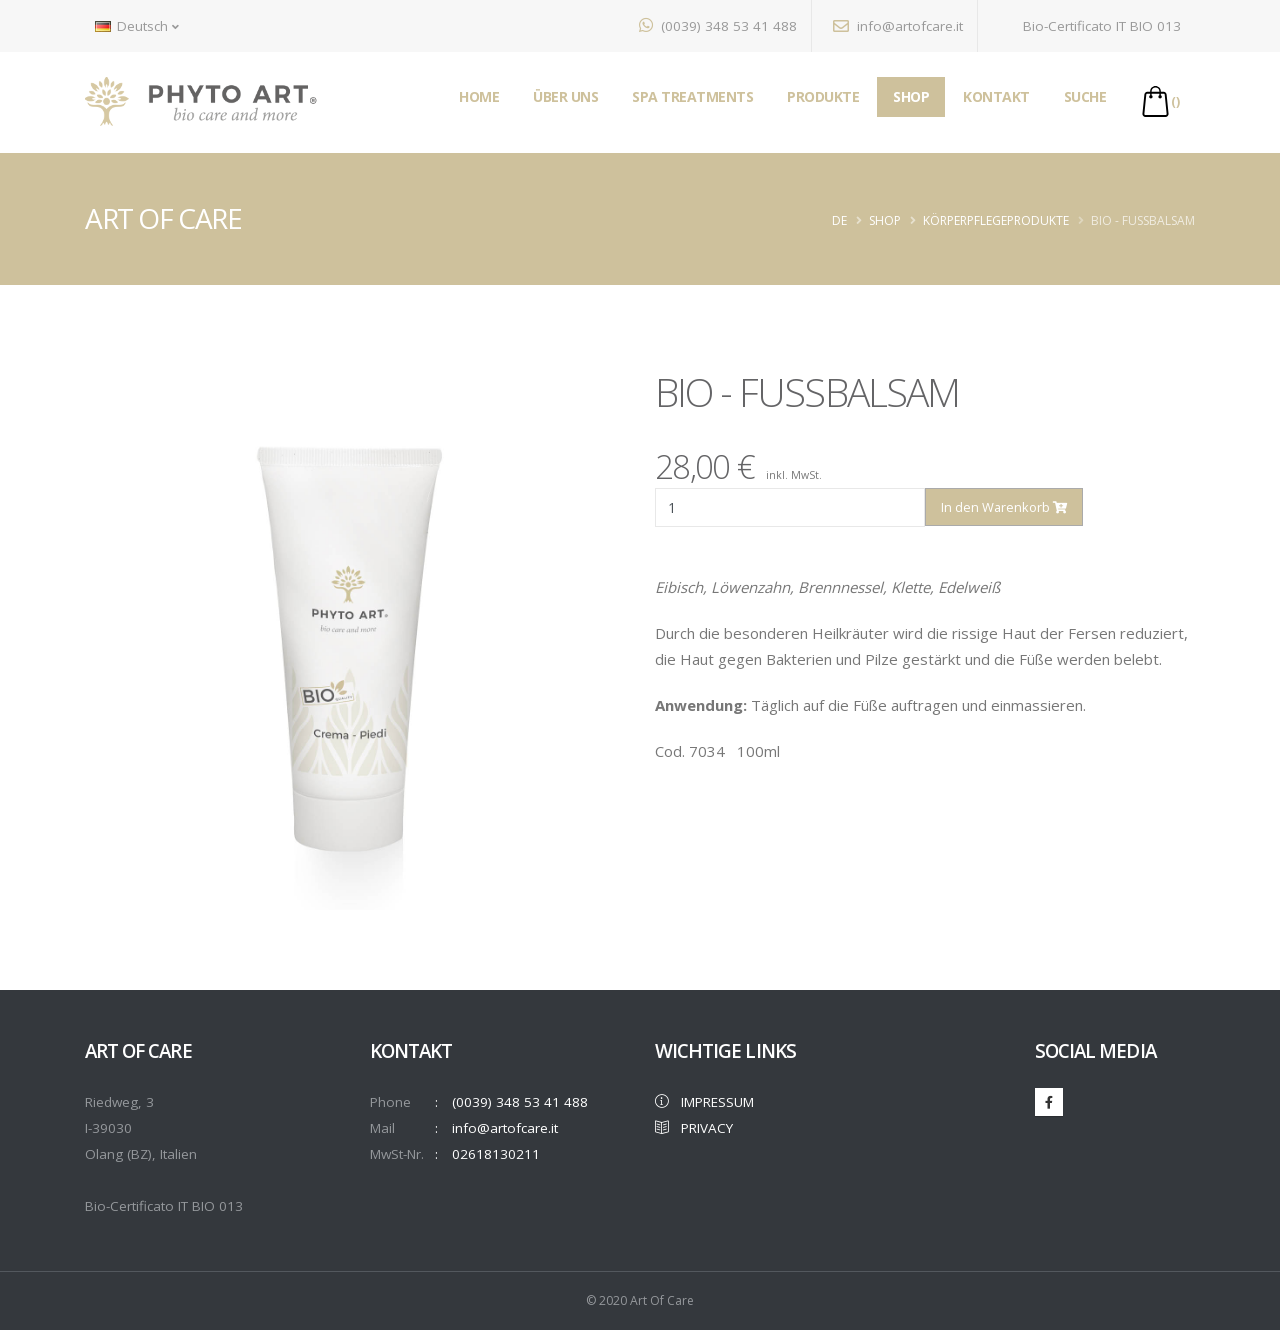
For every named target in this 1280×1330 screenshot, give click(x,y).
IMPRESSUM (704, 1102)
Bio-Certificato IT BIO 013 (1090, 26)
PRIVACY (694, 1128)
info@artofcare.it (898, 26)
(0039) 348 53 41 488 (718, 26)
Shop (885, 220)
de (839, 220)
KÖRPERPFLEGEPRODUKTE (996, 220)
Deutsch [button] (137, 26)
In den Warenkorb (1004, 507)
